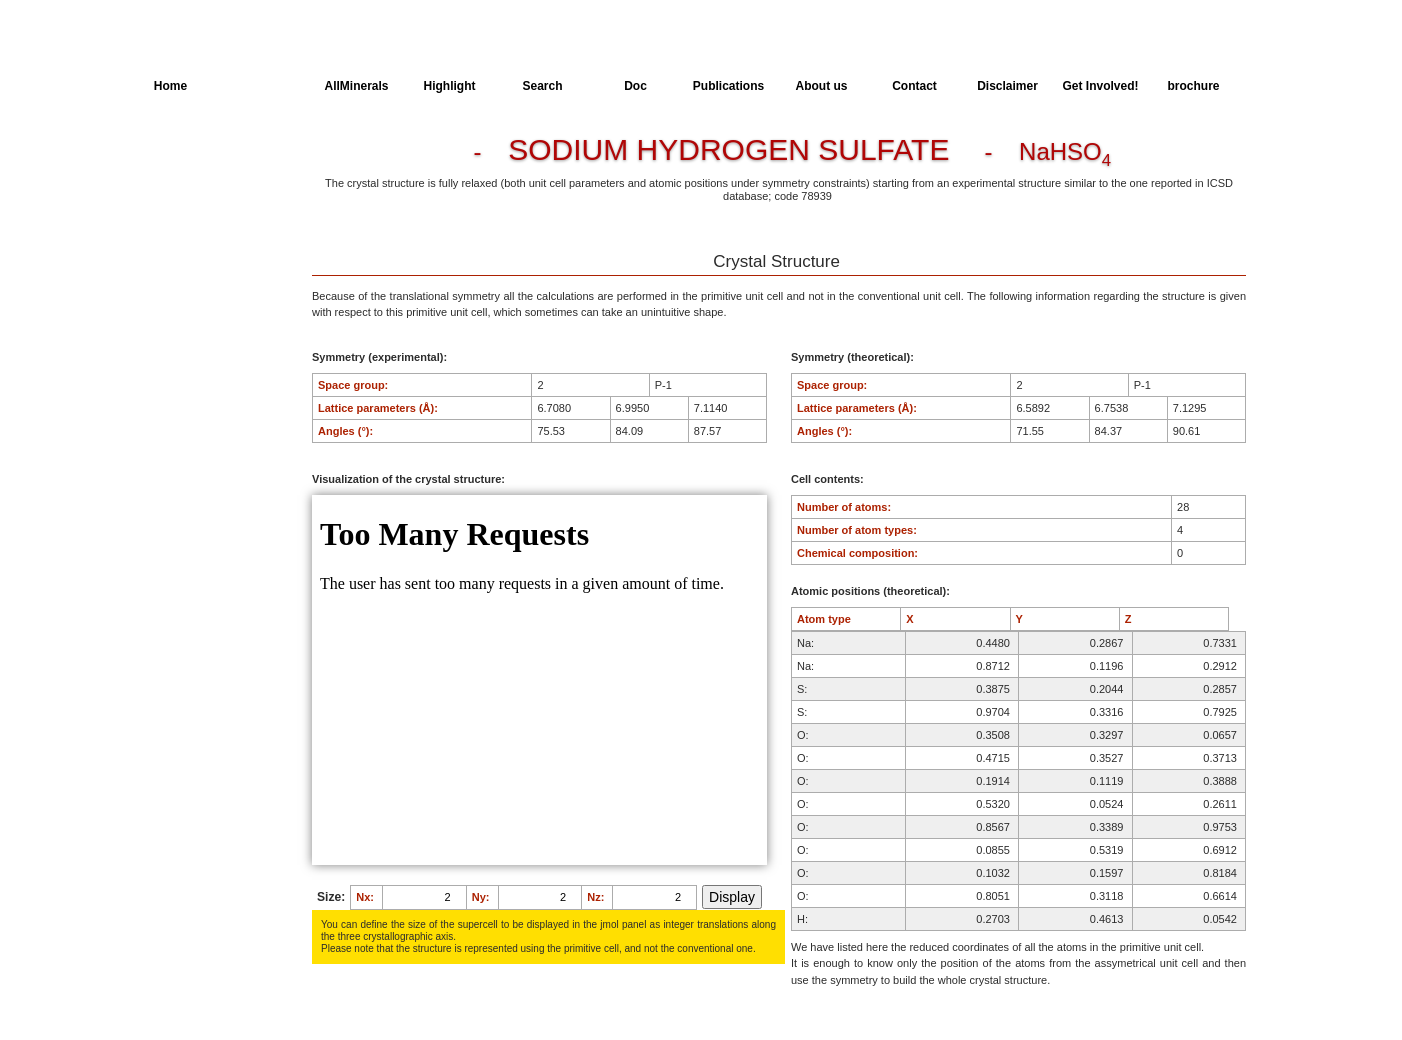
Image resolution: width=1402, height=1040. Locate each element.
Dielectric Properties (205, 230)
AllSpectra (263, 86)
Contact (914, 86)
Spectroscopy (189, 267)
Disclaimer (1007, 86)
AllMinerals (356, 86)
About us (822, 86)
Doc (635, 86)
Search (542, 86)
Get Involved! (1100, 86)
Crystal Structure (197, 156)
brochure (1193, 86)
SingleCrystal (188, 304)
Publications (728, 86)
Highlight (450, 86)
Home (170, 86)
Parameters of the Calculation (199, 193)
